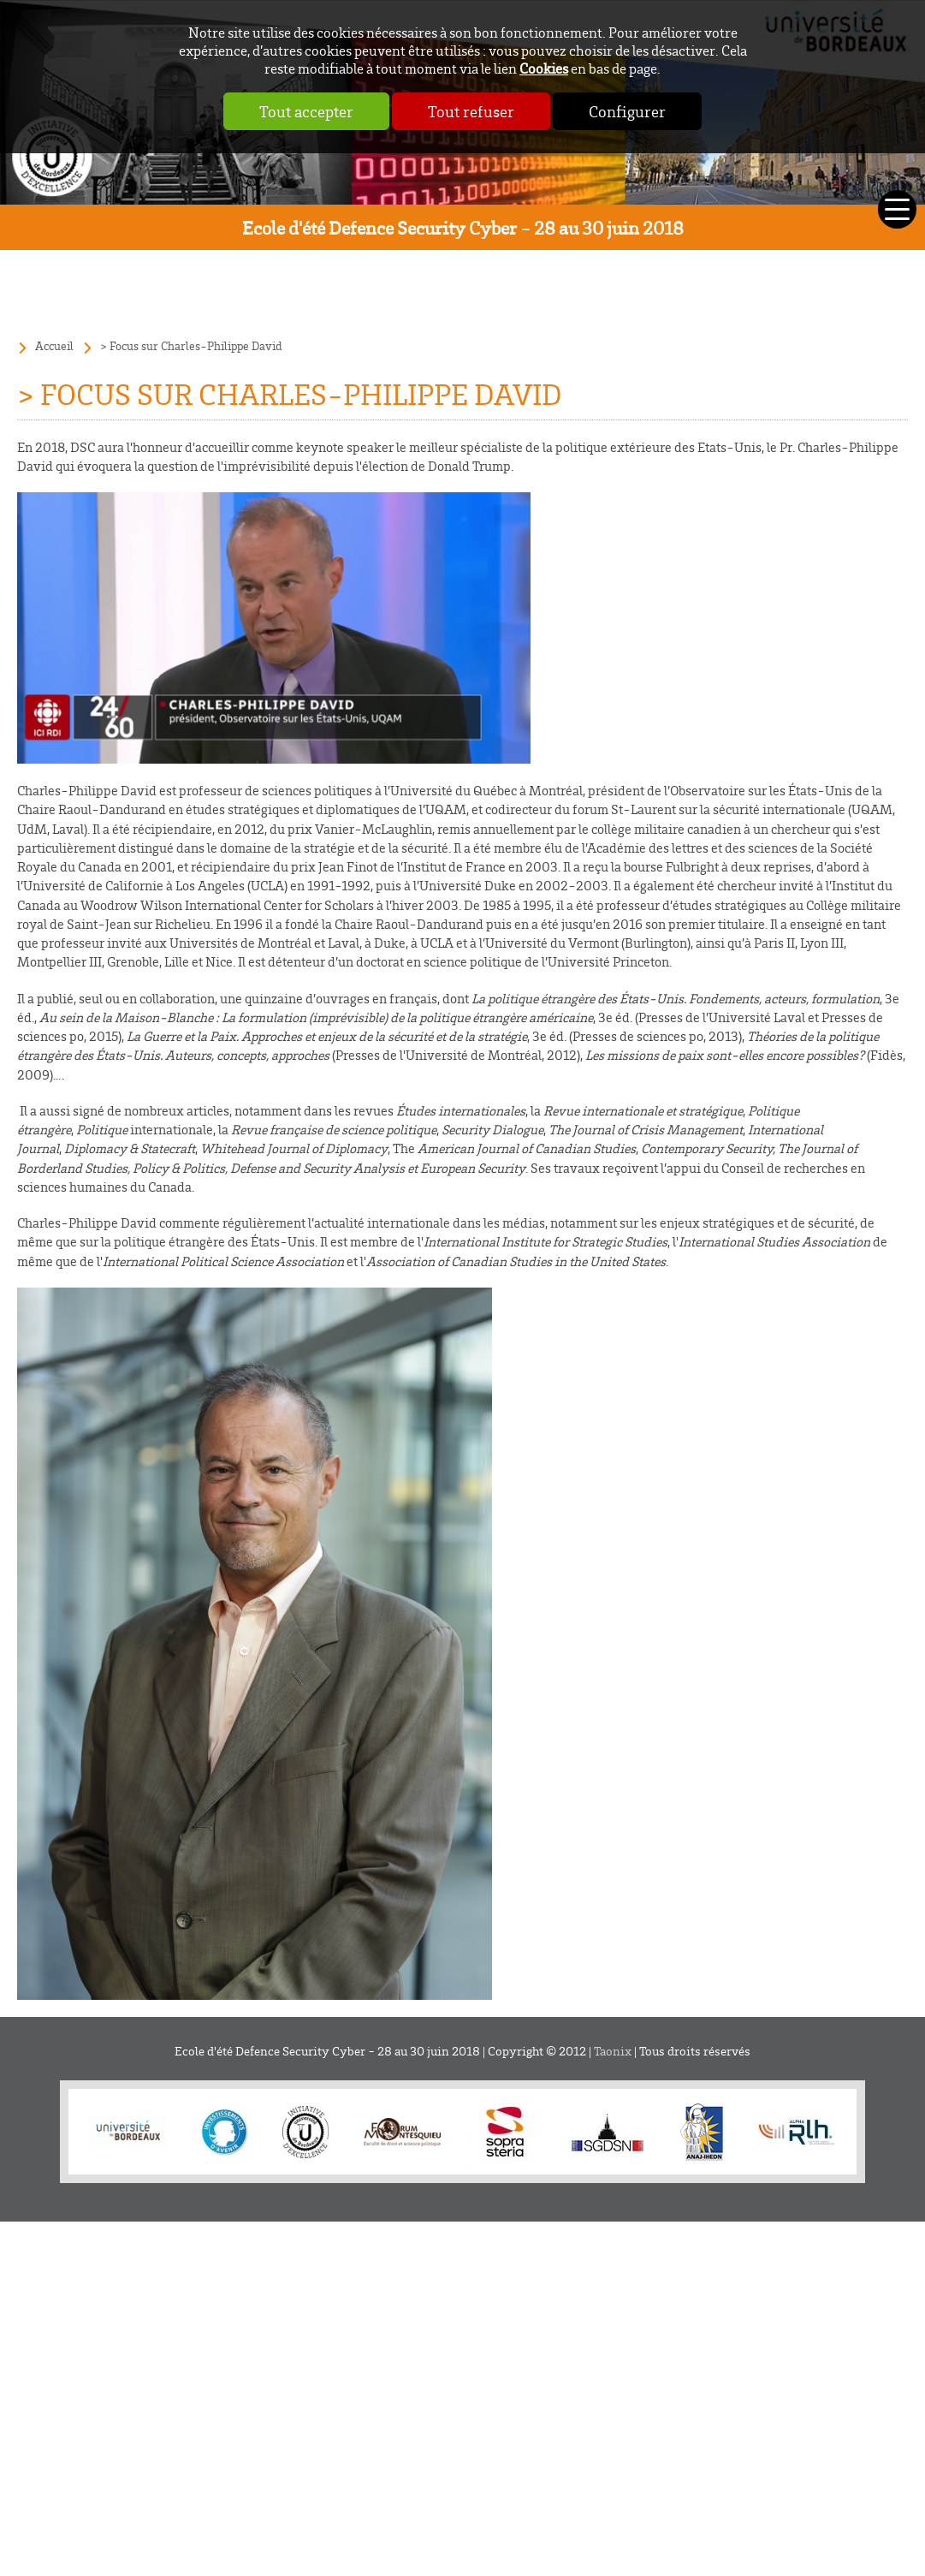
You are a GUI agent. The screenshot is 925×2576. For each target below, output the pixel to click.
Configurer (627, 111)
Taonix (612, 2051)
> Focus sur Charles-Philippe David (191, 346)
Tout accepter (306, 111)
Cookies (543, 68)
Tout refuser (471, 111)
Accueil (54, 346)
